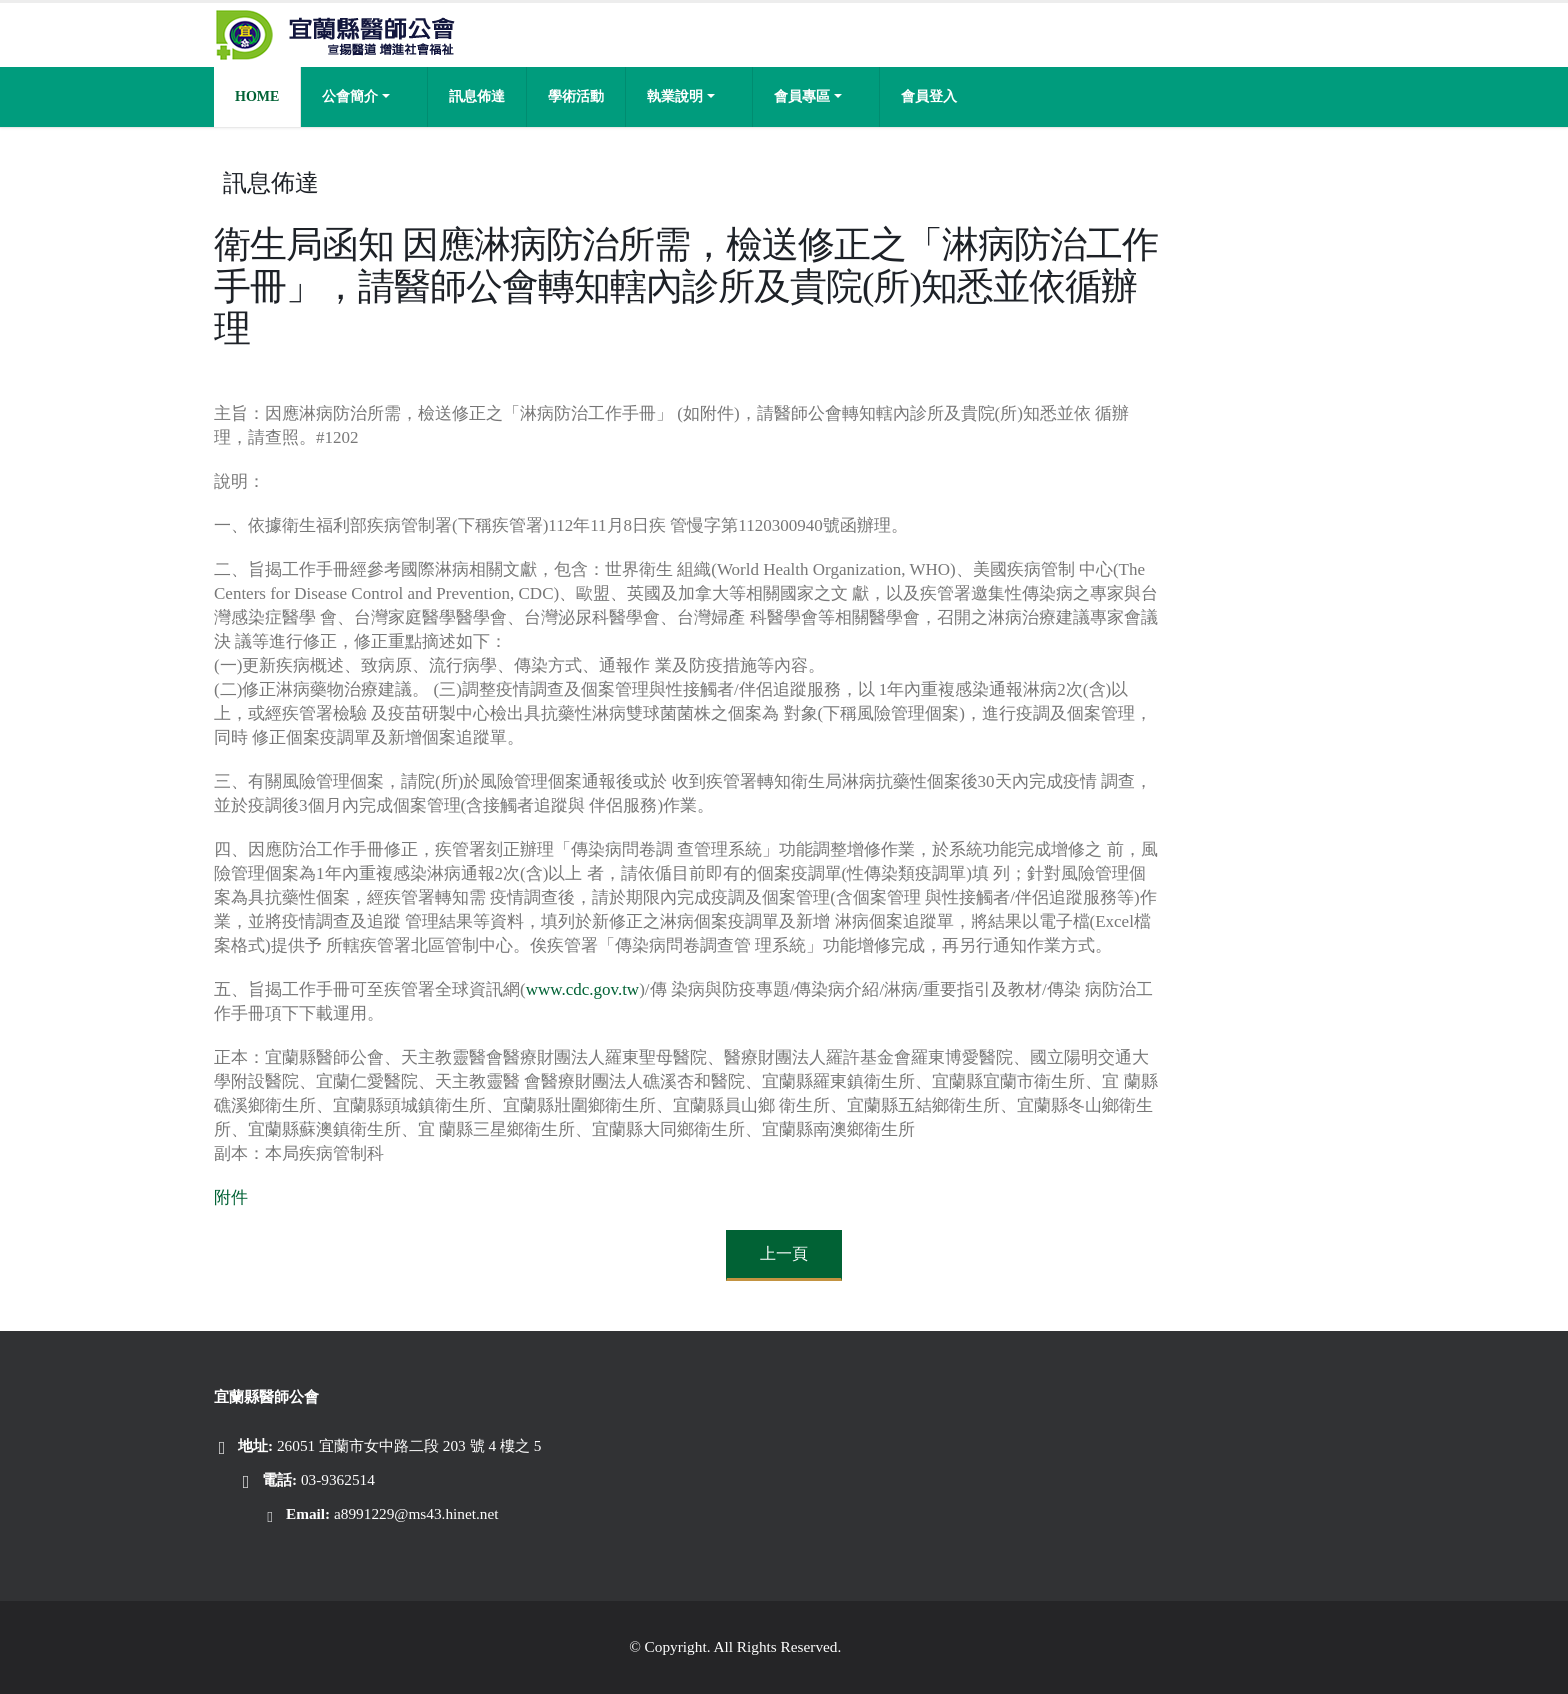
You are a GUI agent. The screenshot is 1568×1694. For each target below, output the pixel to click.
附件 (231, 1197)
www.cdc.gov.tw (582, 989)
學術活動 (576, 96)
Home (257, 96)
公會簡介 (350, 96)
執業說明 (675, 96)
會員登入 (929, 96)
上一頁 (784, 1253)
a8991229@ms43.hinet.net (416, 1513)
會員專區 (802, 96)
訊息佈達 (477, 96)
